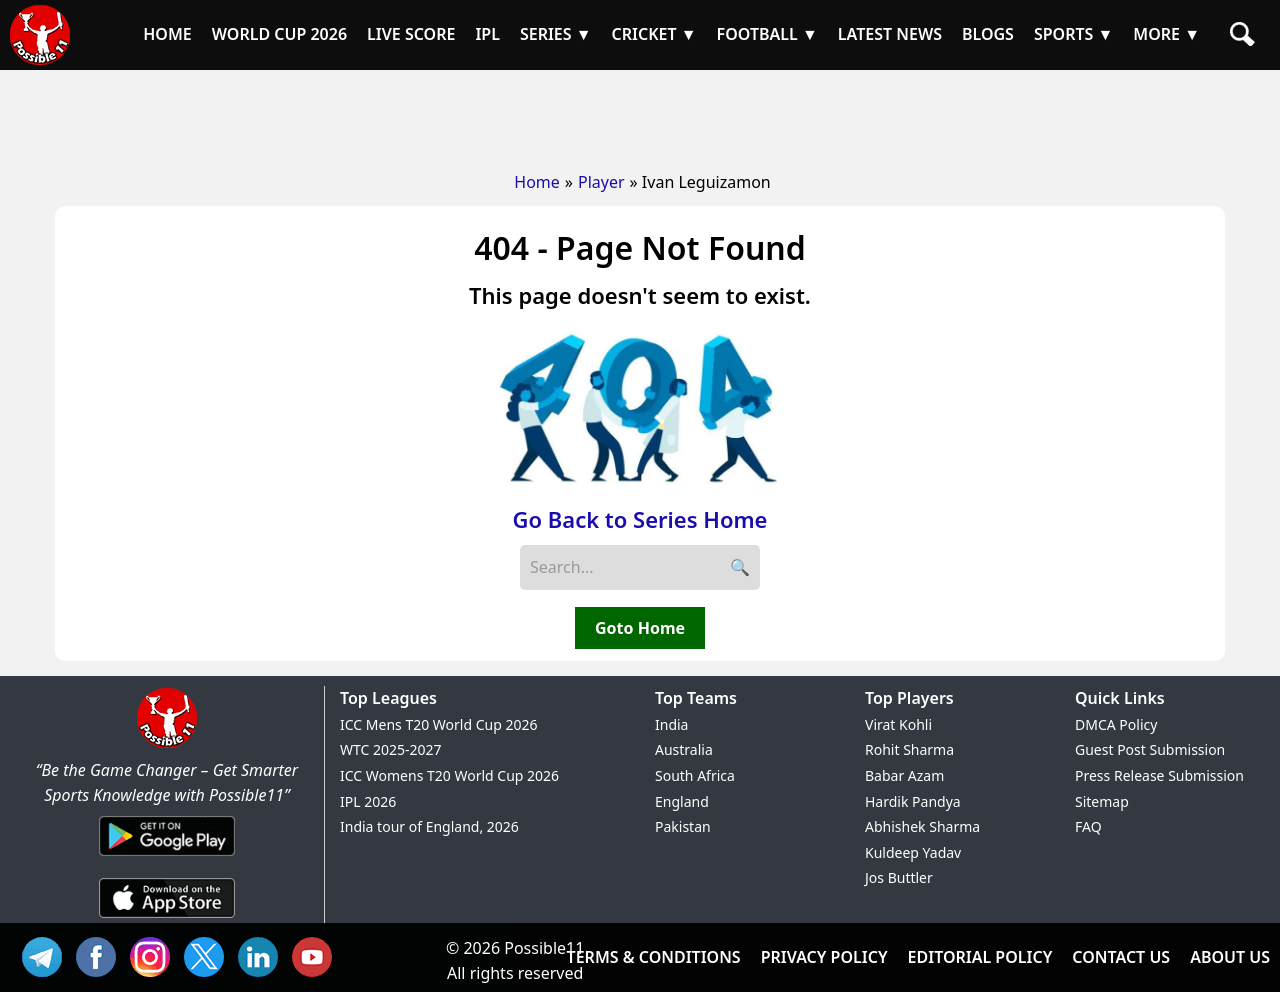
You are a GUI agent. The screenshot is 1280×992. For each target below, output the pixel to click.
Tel (47, 954)
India (671, 724)
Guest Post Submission (1150, 749)
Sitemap (1102, 801)
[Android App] (167, 857)
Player (601, 182)
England (682, 801)
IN (263, 954)
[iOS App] (167, 919)
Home (537, 182)
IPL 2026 (368, 801)
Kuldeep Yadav (913, 852)
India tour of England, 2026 (429, 826)
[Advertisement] (640, 115)
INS (155, 954)
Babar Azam (904, 775)
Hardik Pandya (913, 801)
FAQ (1088, 826)
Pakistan (683, 826)
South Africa (695, 775)
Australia (684, 749)
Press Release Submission (1159, 775)
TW (209, 954)
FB (101, 954)
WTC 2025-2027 (391, 749)
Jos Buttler (899, 877)
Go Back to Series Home (640, 519)
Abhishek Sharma (922, 826)
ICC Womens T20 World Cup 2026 (449, 775)
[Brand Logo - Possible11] (167, 744)
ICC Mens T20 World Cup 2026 (438, 724)
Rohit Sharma (909, 749)
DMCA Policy (1116, 724)
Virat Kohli (898, 724)
